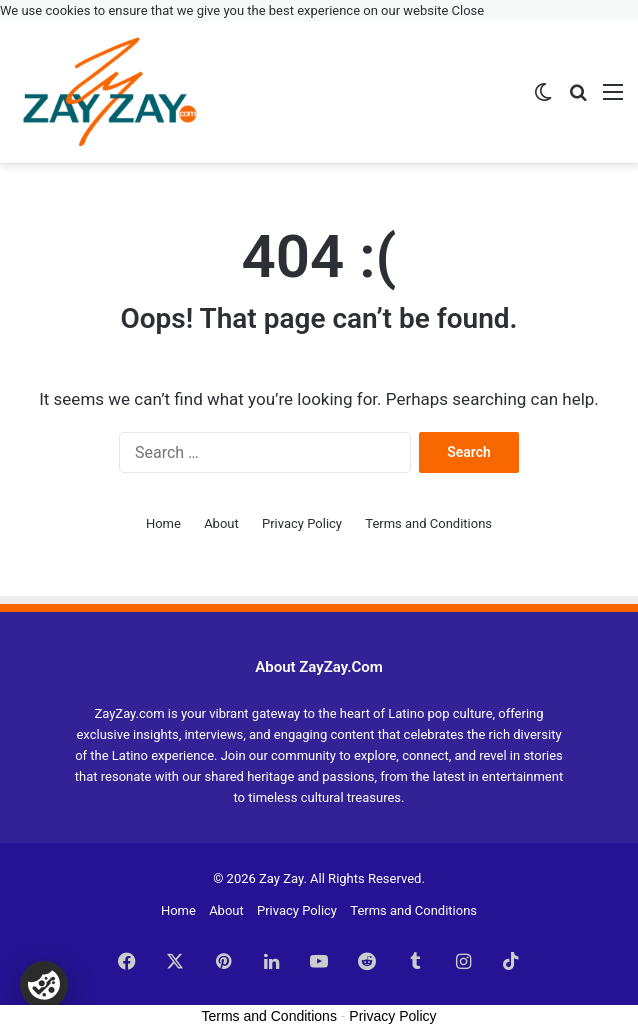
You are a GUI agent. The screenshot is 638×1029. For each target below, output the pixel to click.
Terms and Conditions (428, 523)
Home (163, 523)
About (221, 523)
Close (468, 10)
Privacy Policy (302, 523)
